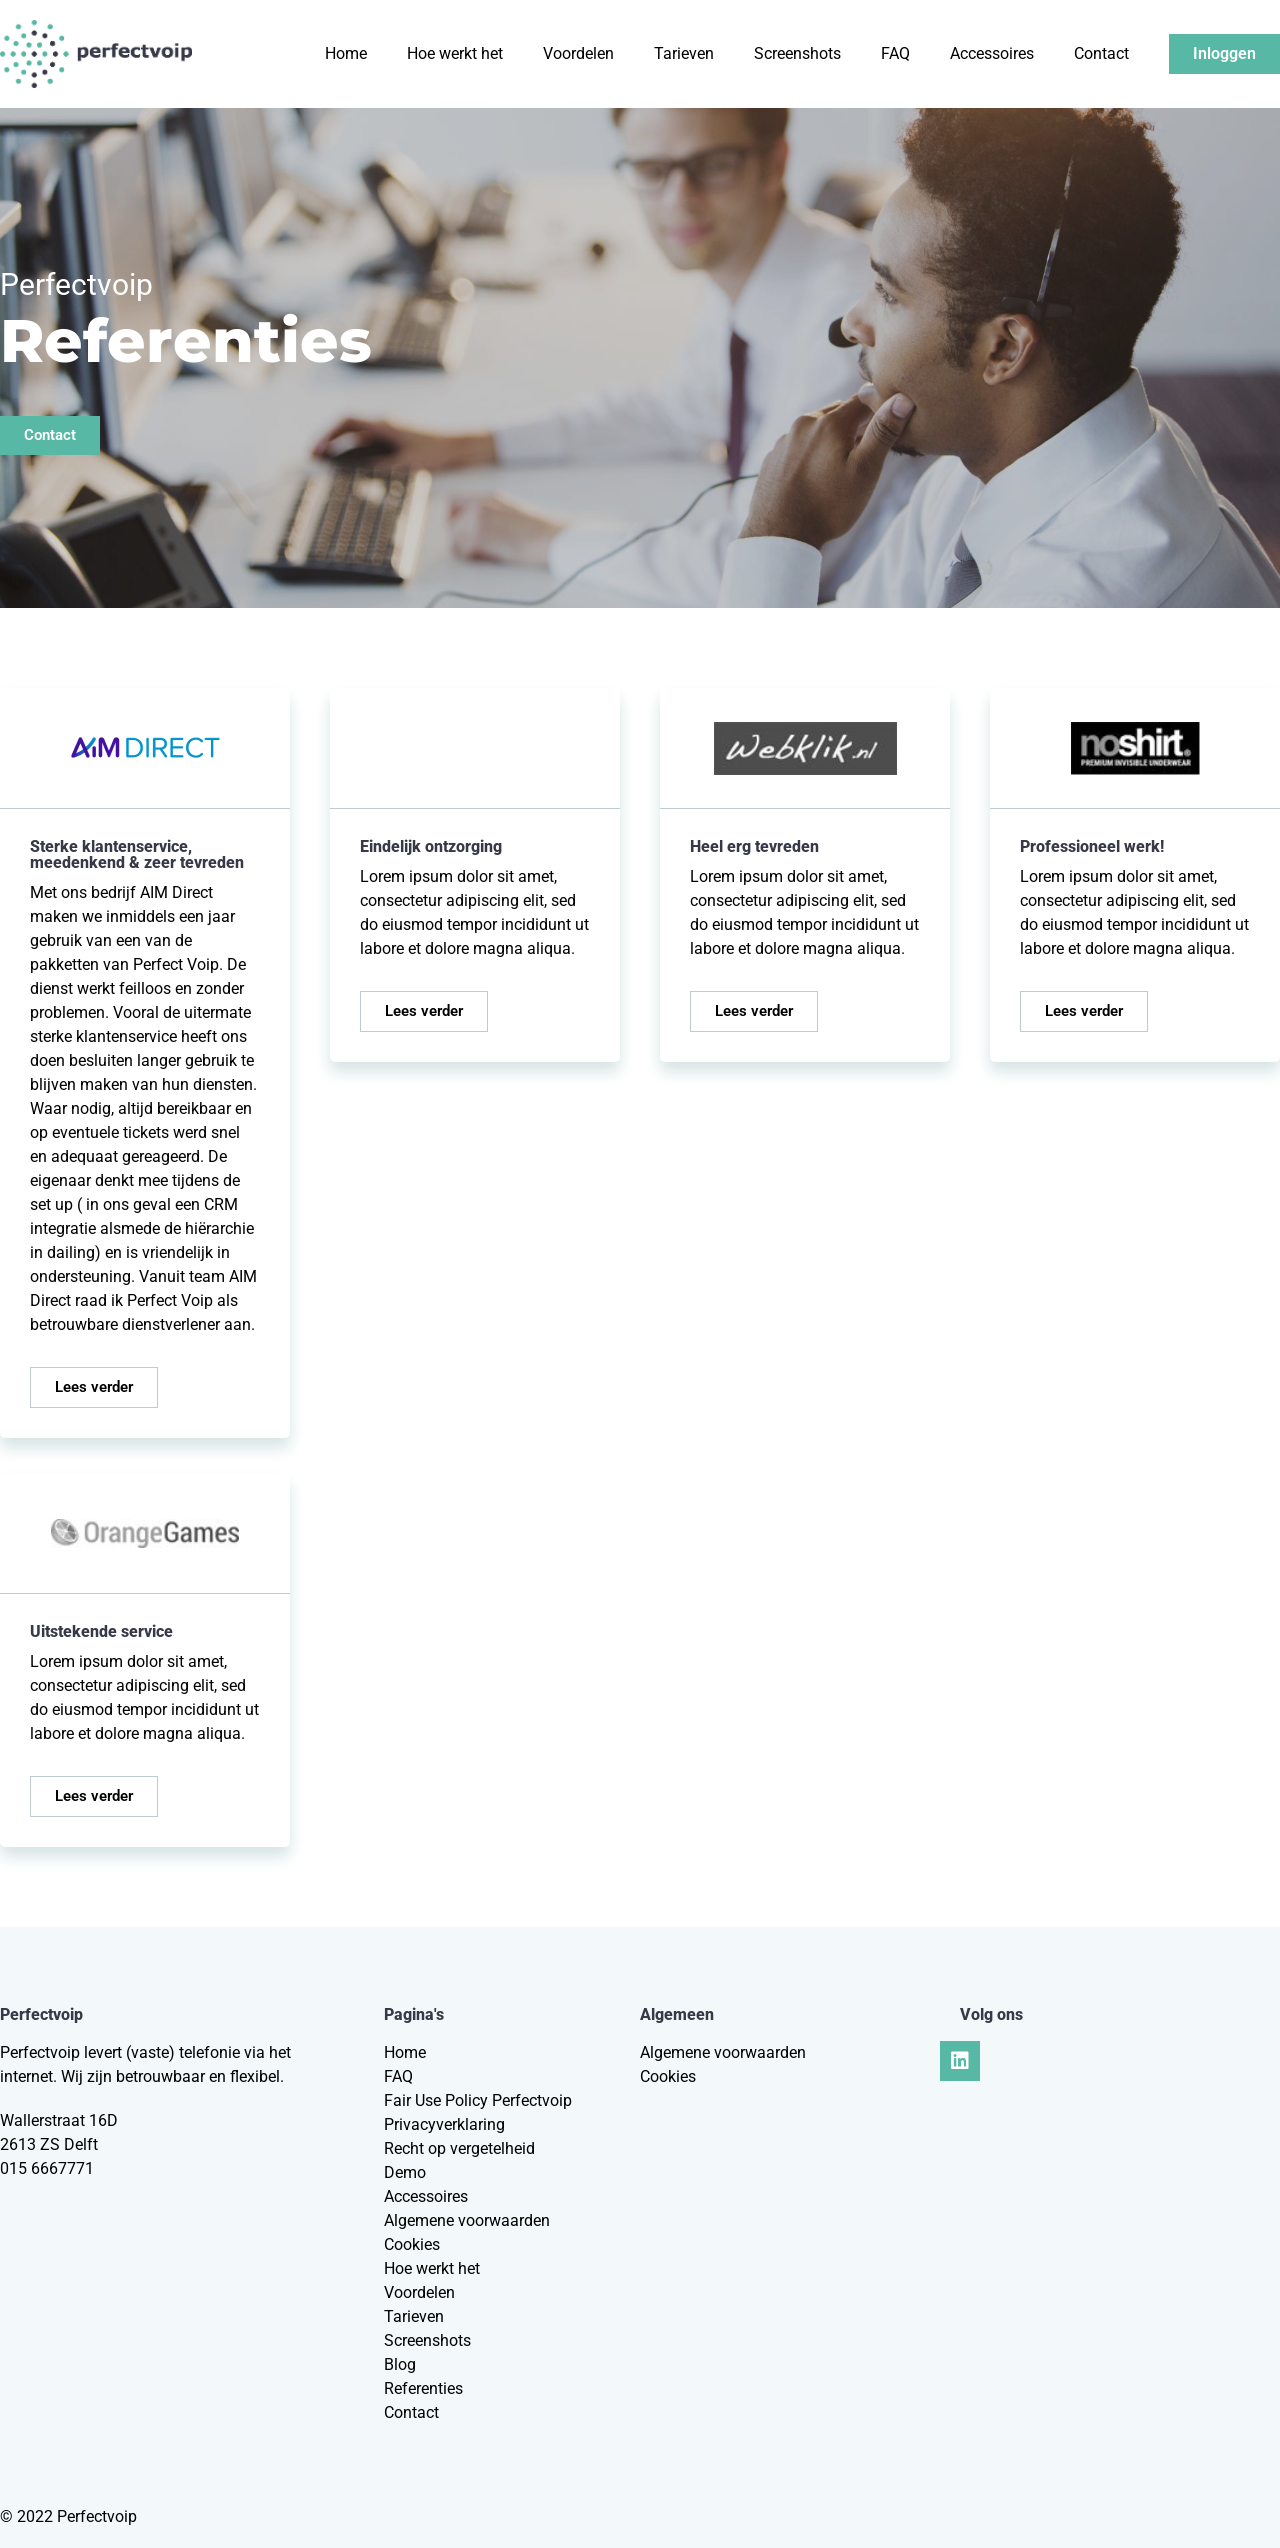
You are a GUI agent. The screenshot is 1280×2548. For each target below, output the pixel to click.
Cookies (412, 2244)
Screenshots (797, 53)
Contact (1101, 53)
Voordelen (578, 53)
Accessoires (992, 53)
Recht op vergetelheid (459, 2148)
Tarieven (684, 53)
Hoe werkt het (455, 53)
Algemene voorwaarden (467, 2220)
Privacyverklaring (444, 2124)
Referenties (423, 2388)
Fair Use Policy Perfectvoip (478, 2100)
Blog (400, 2364)
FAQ (895, 53)
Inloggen (1224, 53)
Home (346, 53)
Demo (405, 2172)
